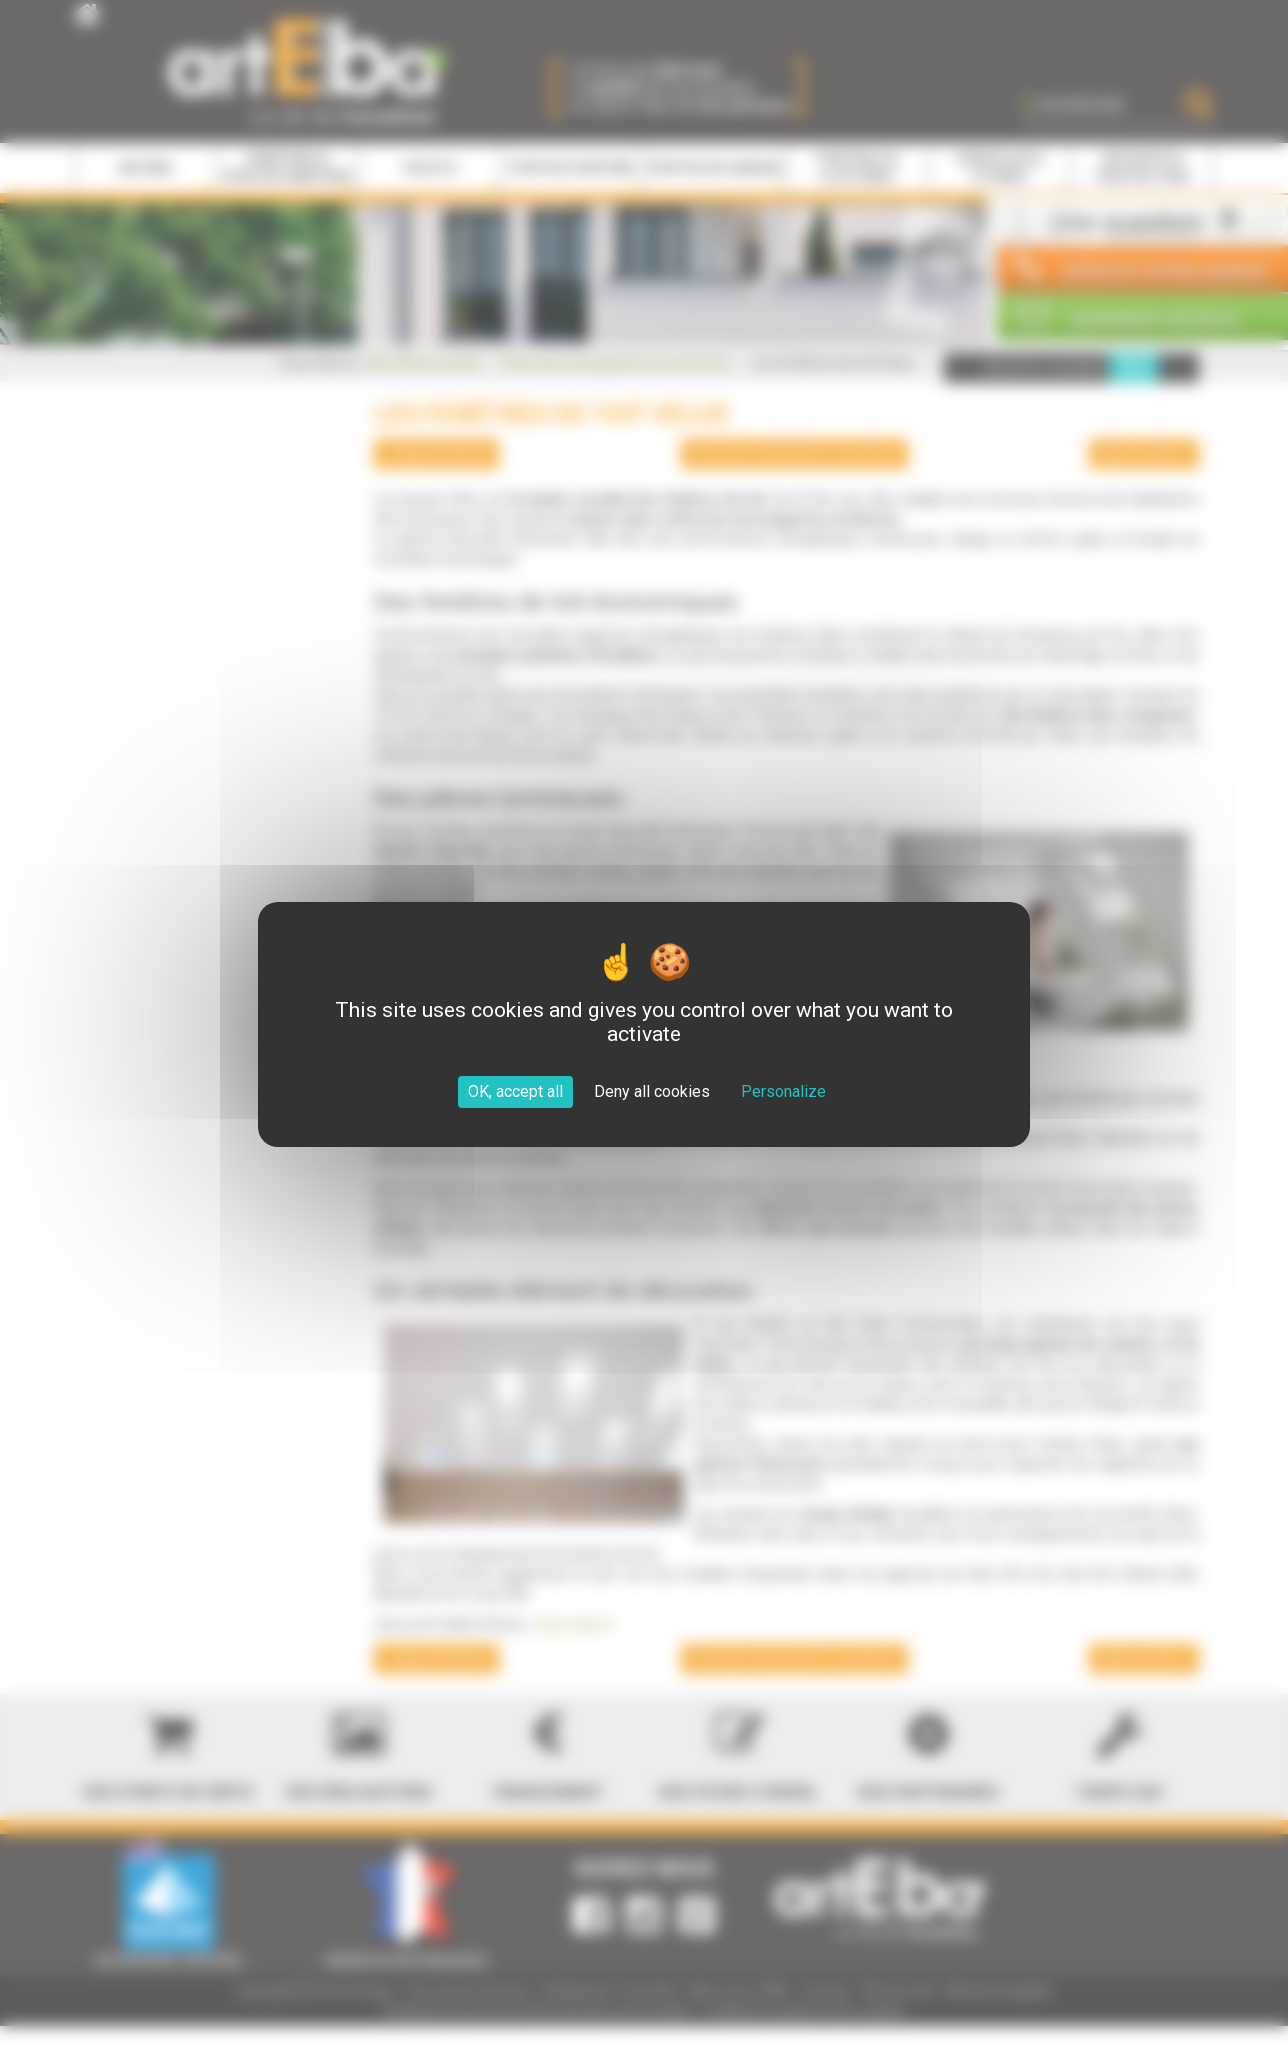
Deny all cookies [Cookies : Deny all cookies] (652, 1091)
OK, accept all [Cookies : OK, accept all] (515, 1091)
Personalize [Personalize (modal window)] (783, 1091)
